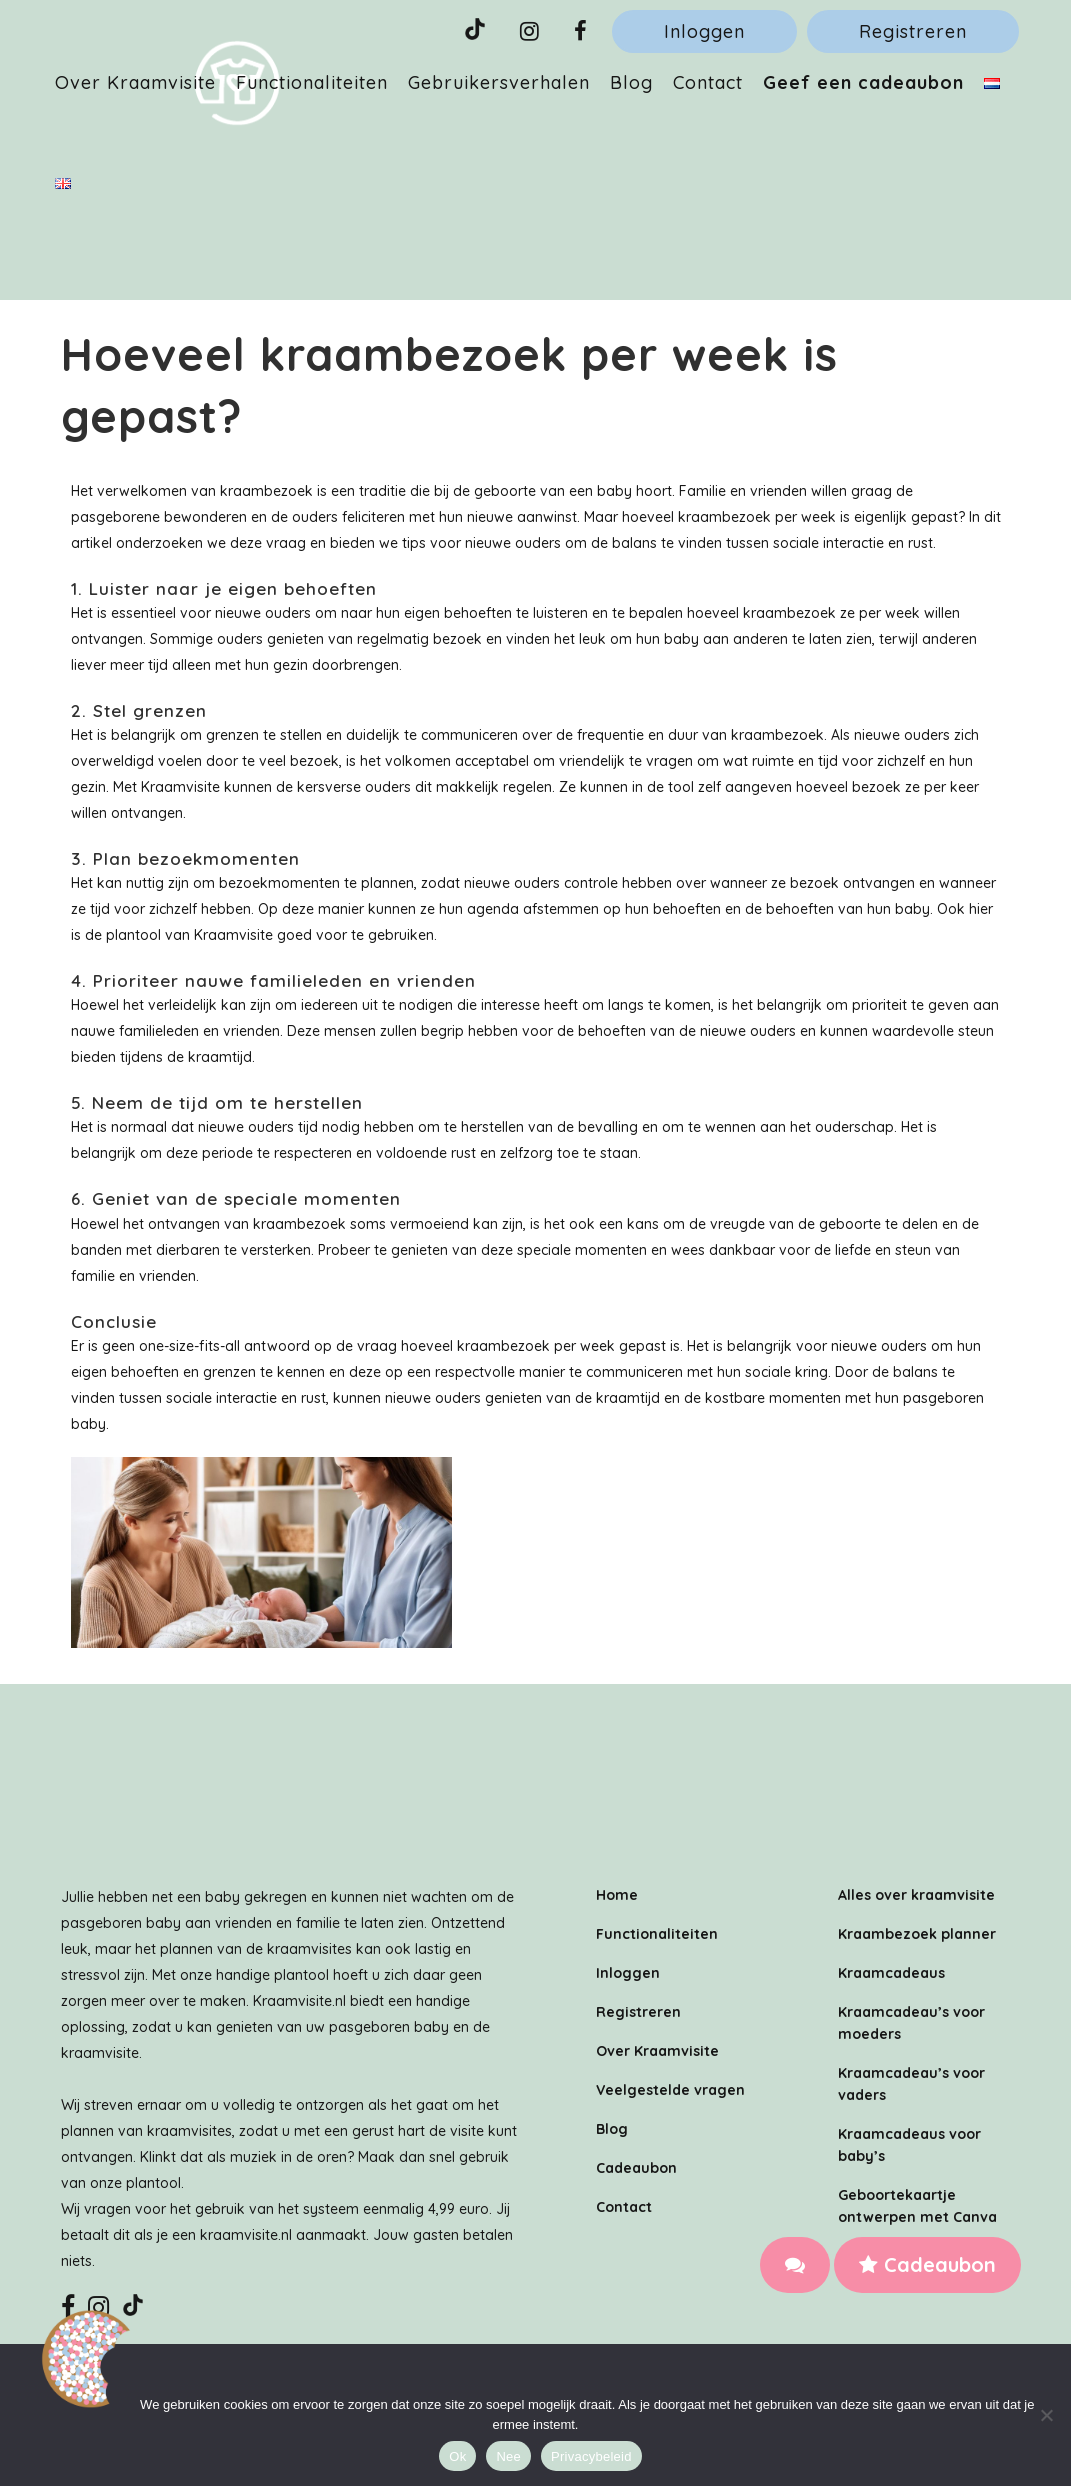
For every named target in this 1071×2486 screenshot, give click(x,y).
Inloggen (704, 31)
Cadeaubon (927, 2264)
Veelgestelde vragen (670, 2090)
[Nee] (1046, 2415)
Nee (508, 2456)
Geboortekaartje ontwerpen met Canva (917, 2206)
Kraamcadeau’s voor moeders (911, 2023)
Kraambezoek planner (917, 1934)
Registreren (913, 31)
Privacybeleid (591, 2456)
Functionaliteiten (657, 1934)
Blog (612, 2129)
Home (617, 1895)
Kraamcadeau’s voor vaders (911, 2084)
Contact (624, 2207)
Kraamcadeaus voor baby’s (909, 2145)
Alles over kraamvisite (916, 1895)
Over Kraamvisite (657, 2051)
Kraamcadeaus (891, 1973)
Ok (457, 2456)
